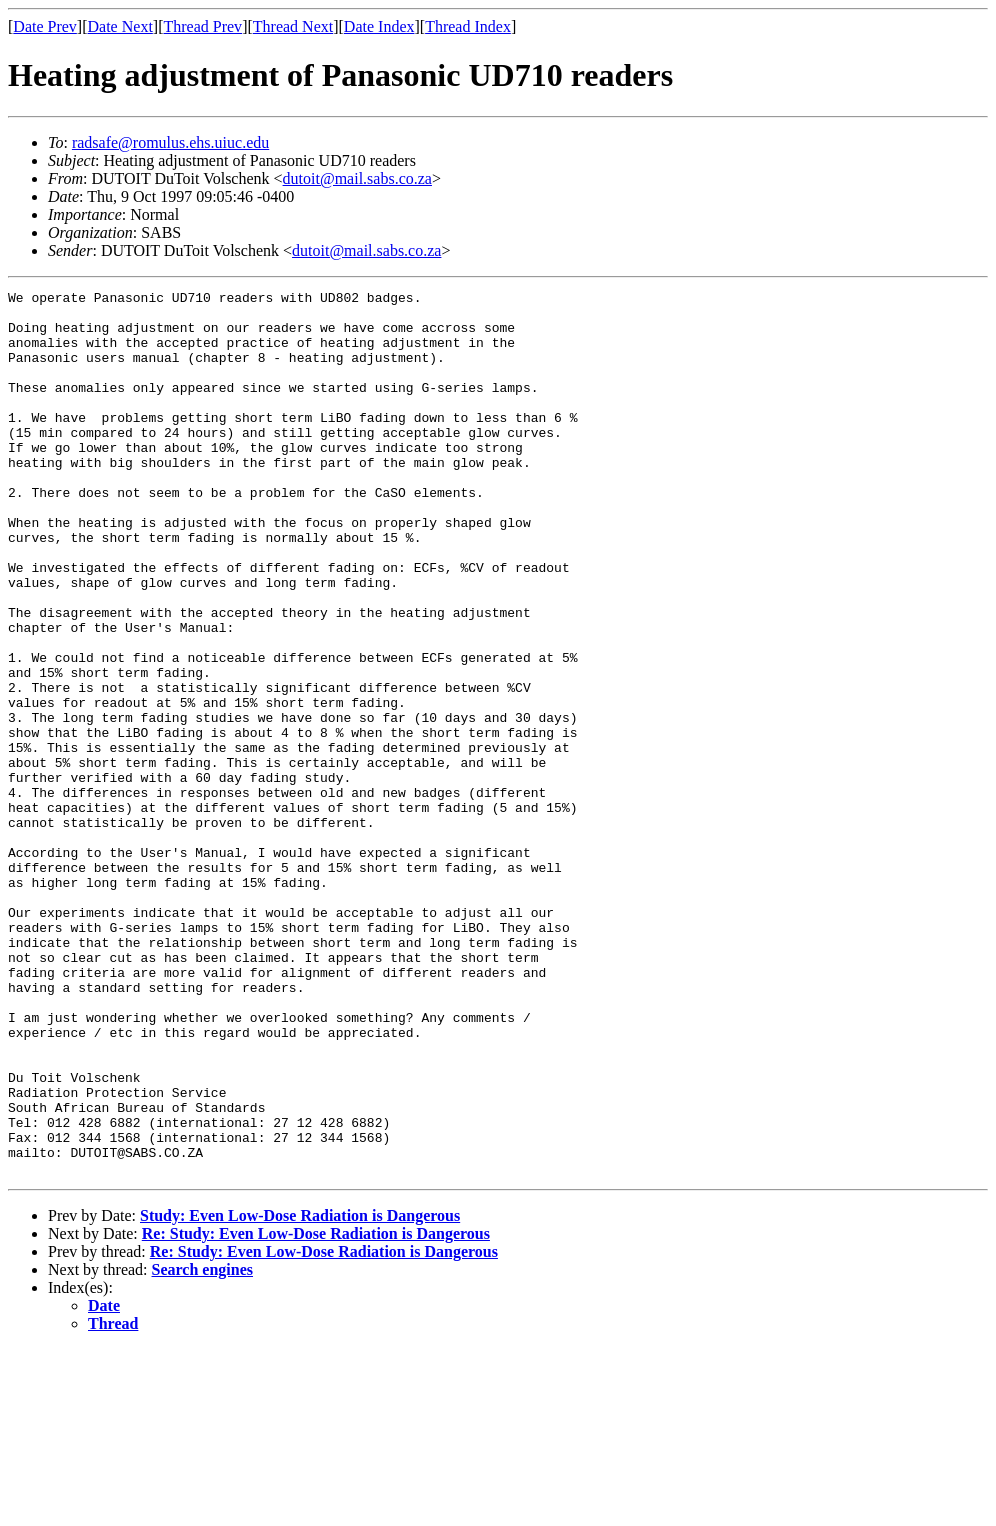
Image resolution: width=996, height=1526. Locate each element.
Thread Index (468, 26)
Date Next (120, 26)
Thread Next (293, 26)
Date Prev (45, 26)
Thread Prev (202, 26)
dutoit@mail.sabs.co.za (357, 178)
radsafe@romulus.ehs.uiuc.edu (170, 142)
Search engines (202, 1446)
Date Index (379, 26)
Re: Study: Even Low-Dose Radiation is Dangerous (316, 1410)
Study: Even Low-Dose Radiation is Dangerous (300, 1392)
